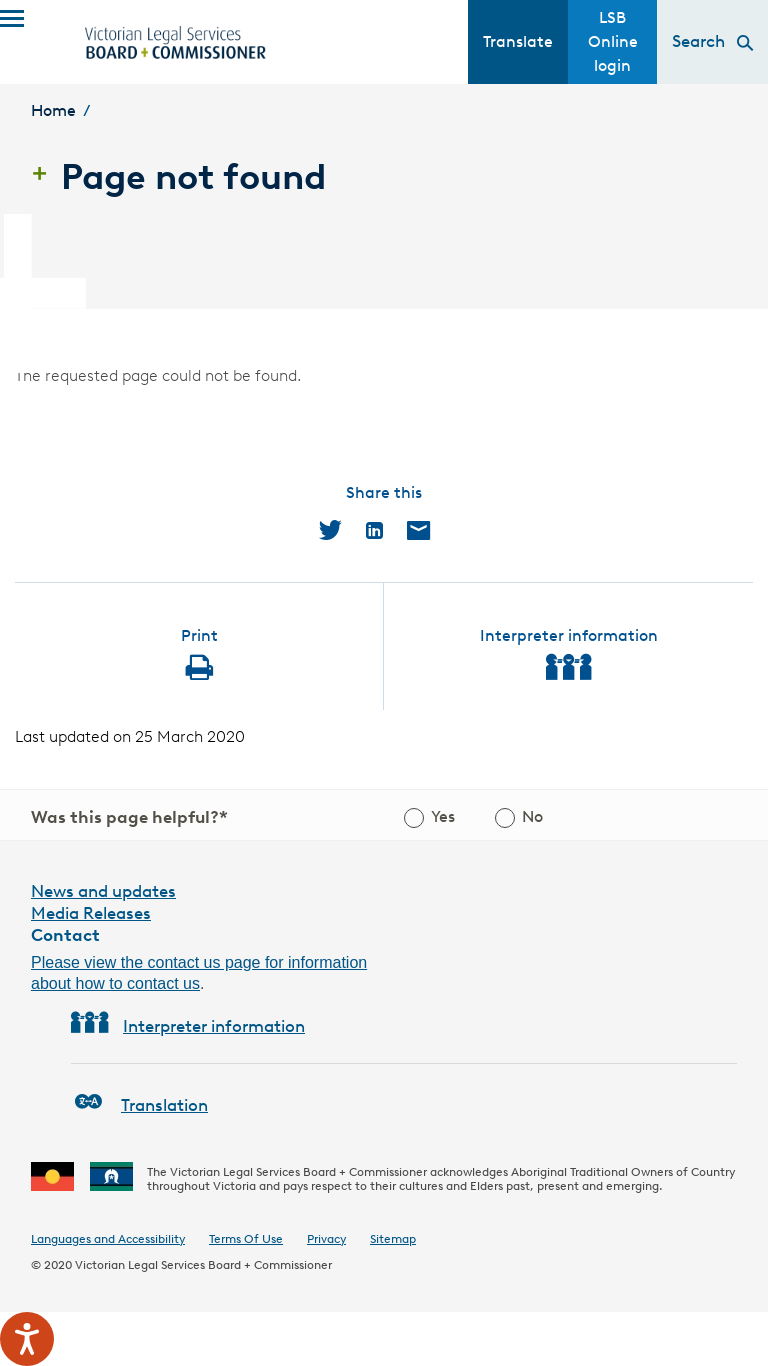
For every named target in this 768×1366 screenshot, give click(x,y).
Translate (518, 41)
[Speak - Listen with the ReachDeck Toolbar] (27, 1339)
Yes (443, 816)
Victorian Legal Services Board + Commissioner (203, 1264)
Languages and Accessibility (108, 1238)
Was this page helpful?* (129, 817)
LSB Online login (613, 41)
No (532, 816)
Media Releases (91, 913)
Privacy (326, 1238)
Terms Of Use (246, 1238)
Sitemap (393, 1238)
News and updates (103, 891)
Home (53, 110)
